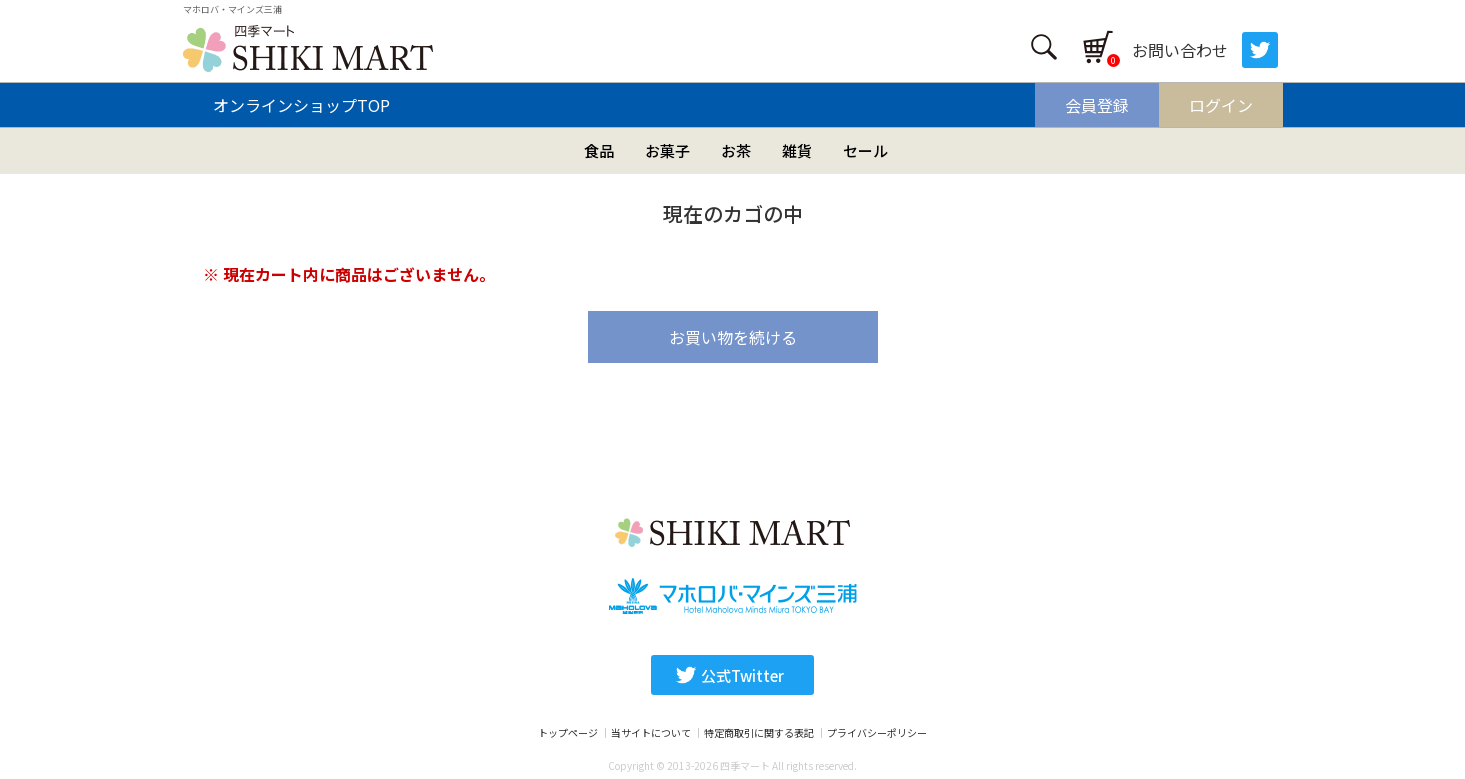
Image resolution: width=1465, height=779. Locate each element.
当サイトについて (651, 733)
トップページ (568, 733)
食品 (599, 150)
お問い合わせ (1180, 50)
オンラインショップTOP (301, 105)
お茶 (736, 150)
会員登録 (1097, 105)
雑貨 (797, 150)
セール (865, 150)
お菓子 (667, 150)
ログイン (1221, 105)
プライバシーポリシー (877, 733)
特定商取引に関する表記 (759, 733)
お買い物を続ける (733, 337)
